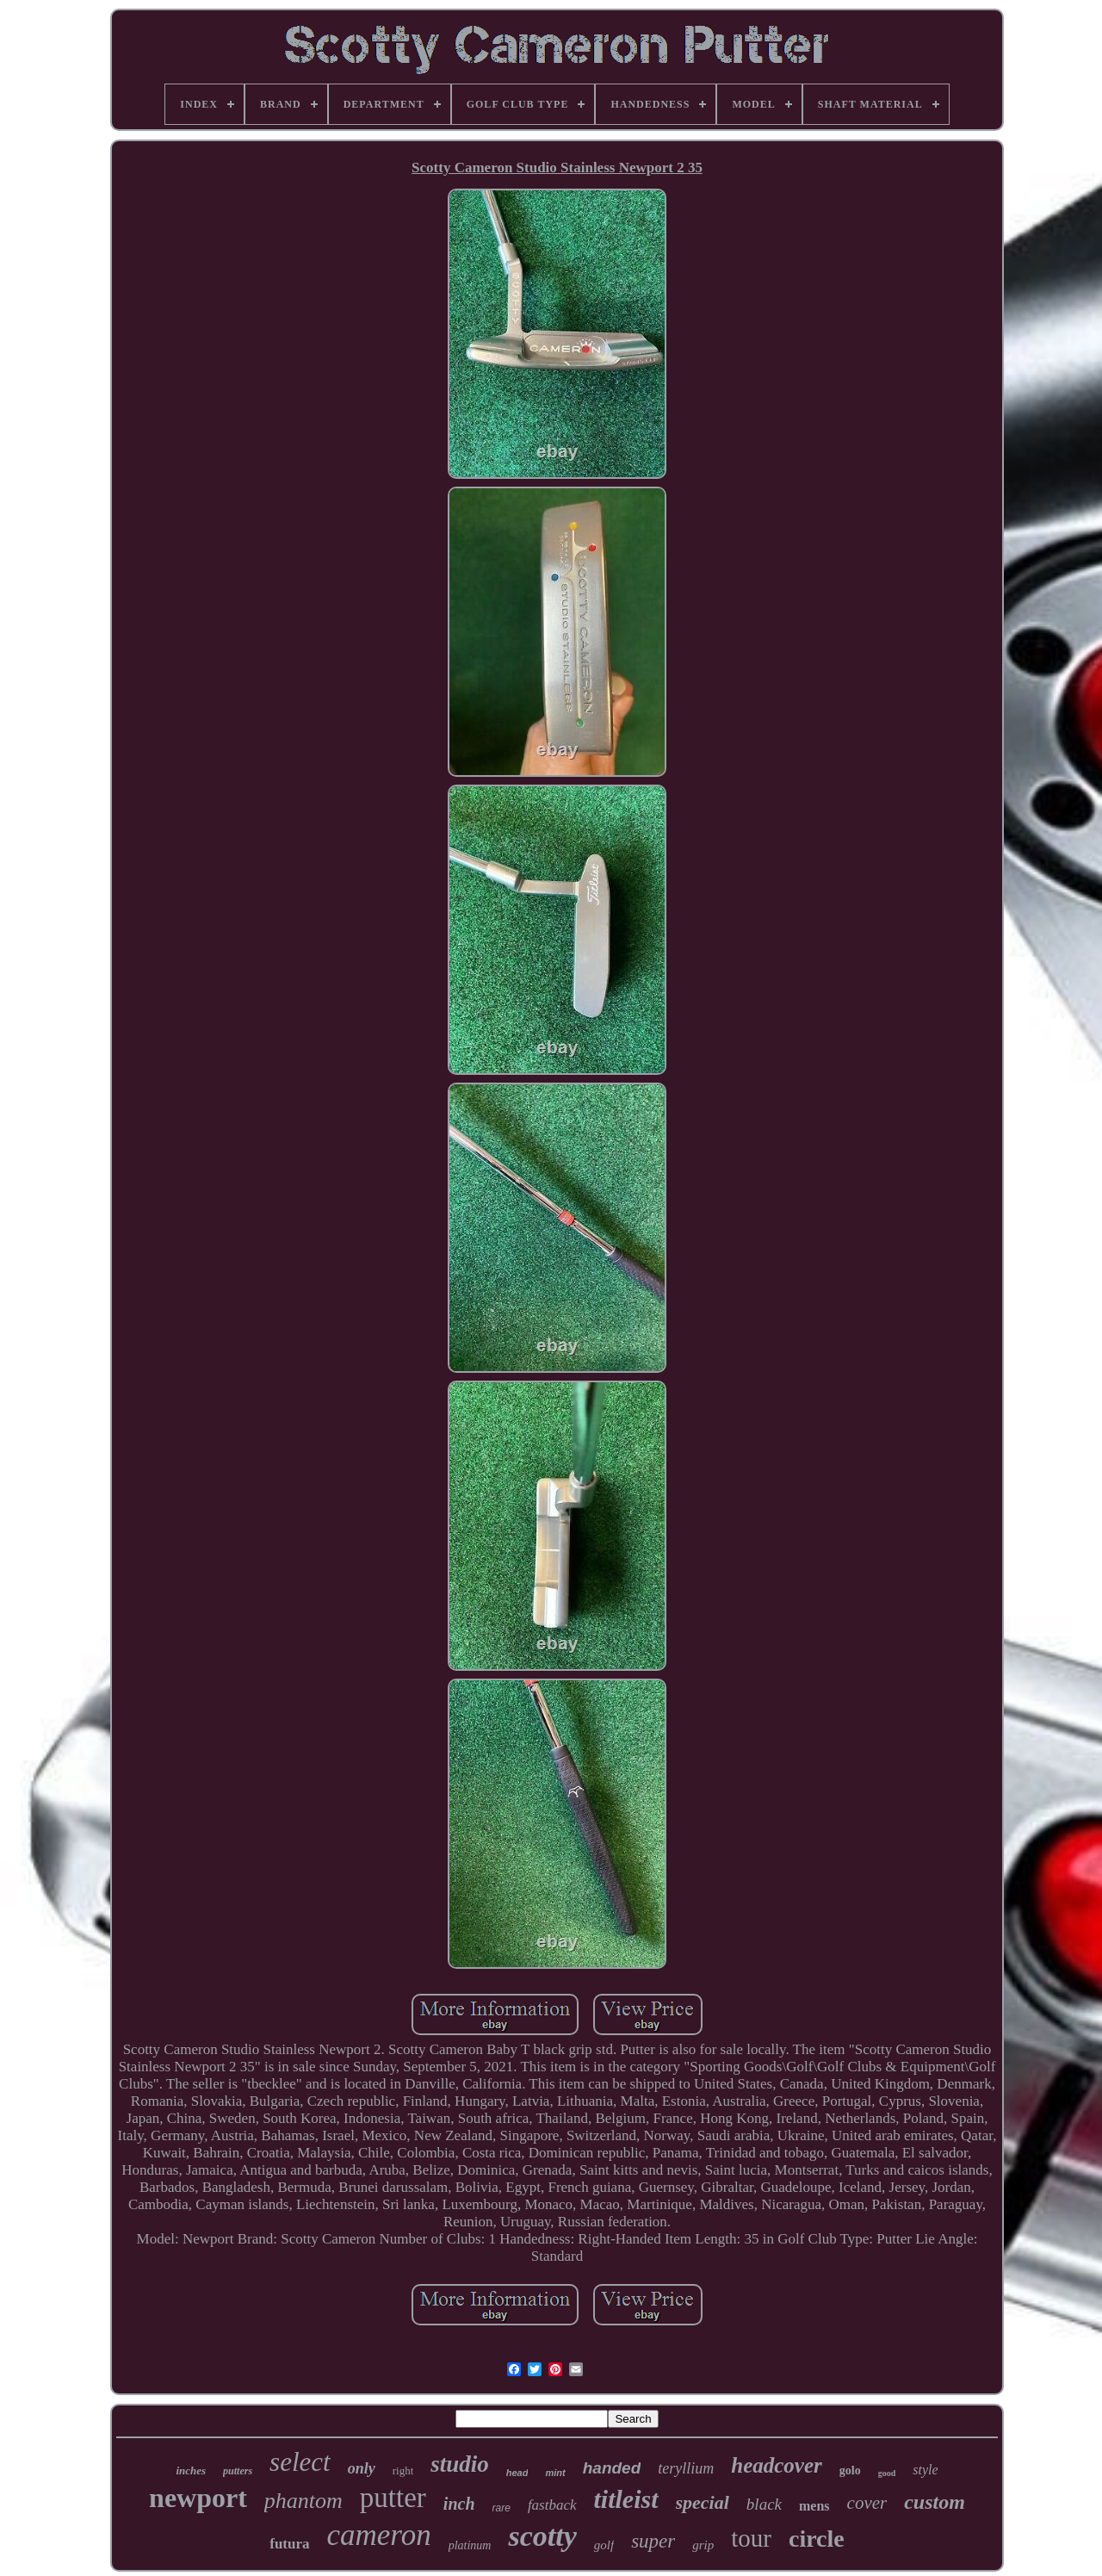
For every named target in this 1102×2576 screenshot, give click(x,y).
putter (393, 2497)
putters (237, 2471)
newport (198, 2497)
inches (191, 2470)
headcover (776, 2465)
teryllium (686, 2468)
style (925, 2469)
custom (934, 2502)
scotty (542, 2536)
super (653, 2541)
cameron (379, 2535)
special (702, 2502)
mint (555, 2472)
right (403, 2470)
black (764, 2504)
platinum (470, 2545)
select (300, 2462)
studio (459, 2464)
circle (817, 2538)
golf (604, 2545)
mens (814, 2505)
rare (501, 2508)
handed (612, 2468)
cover (867, 2502)
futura (289, 2544)
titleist (626, 2499)
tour (751, 2538)
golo (850, 2470)
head (517, 2472)
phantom (303, 2500)
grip (703, 2545)
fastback (552, 2505)
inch (459, 2503)
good (887, 2473)
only (361, 2468)
